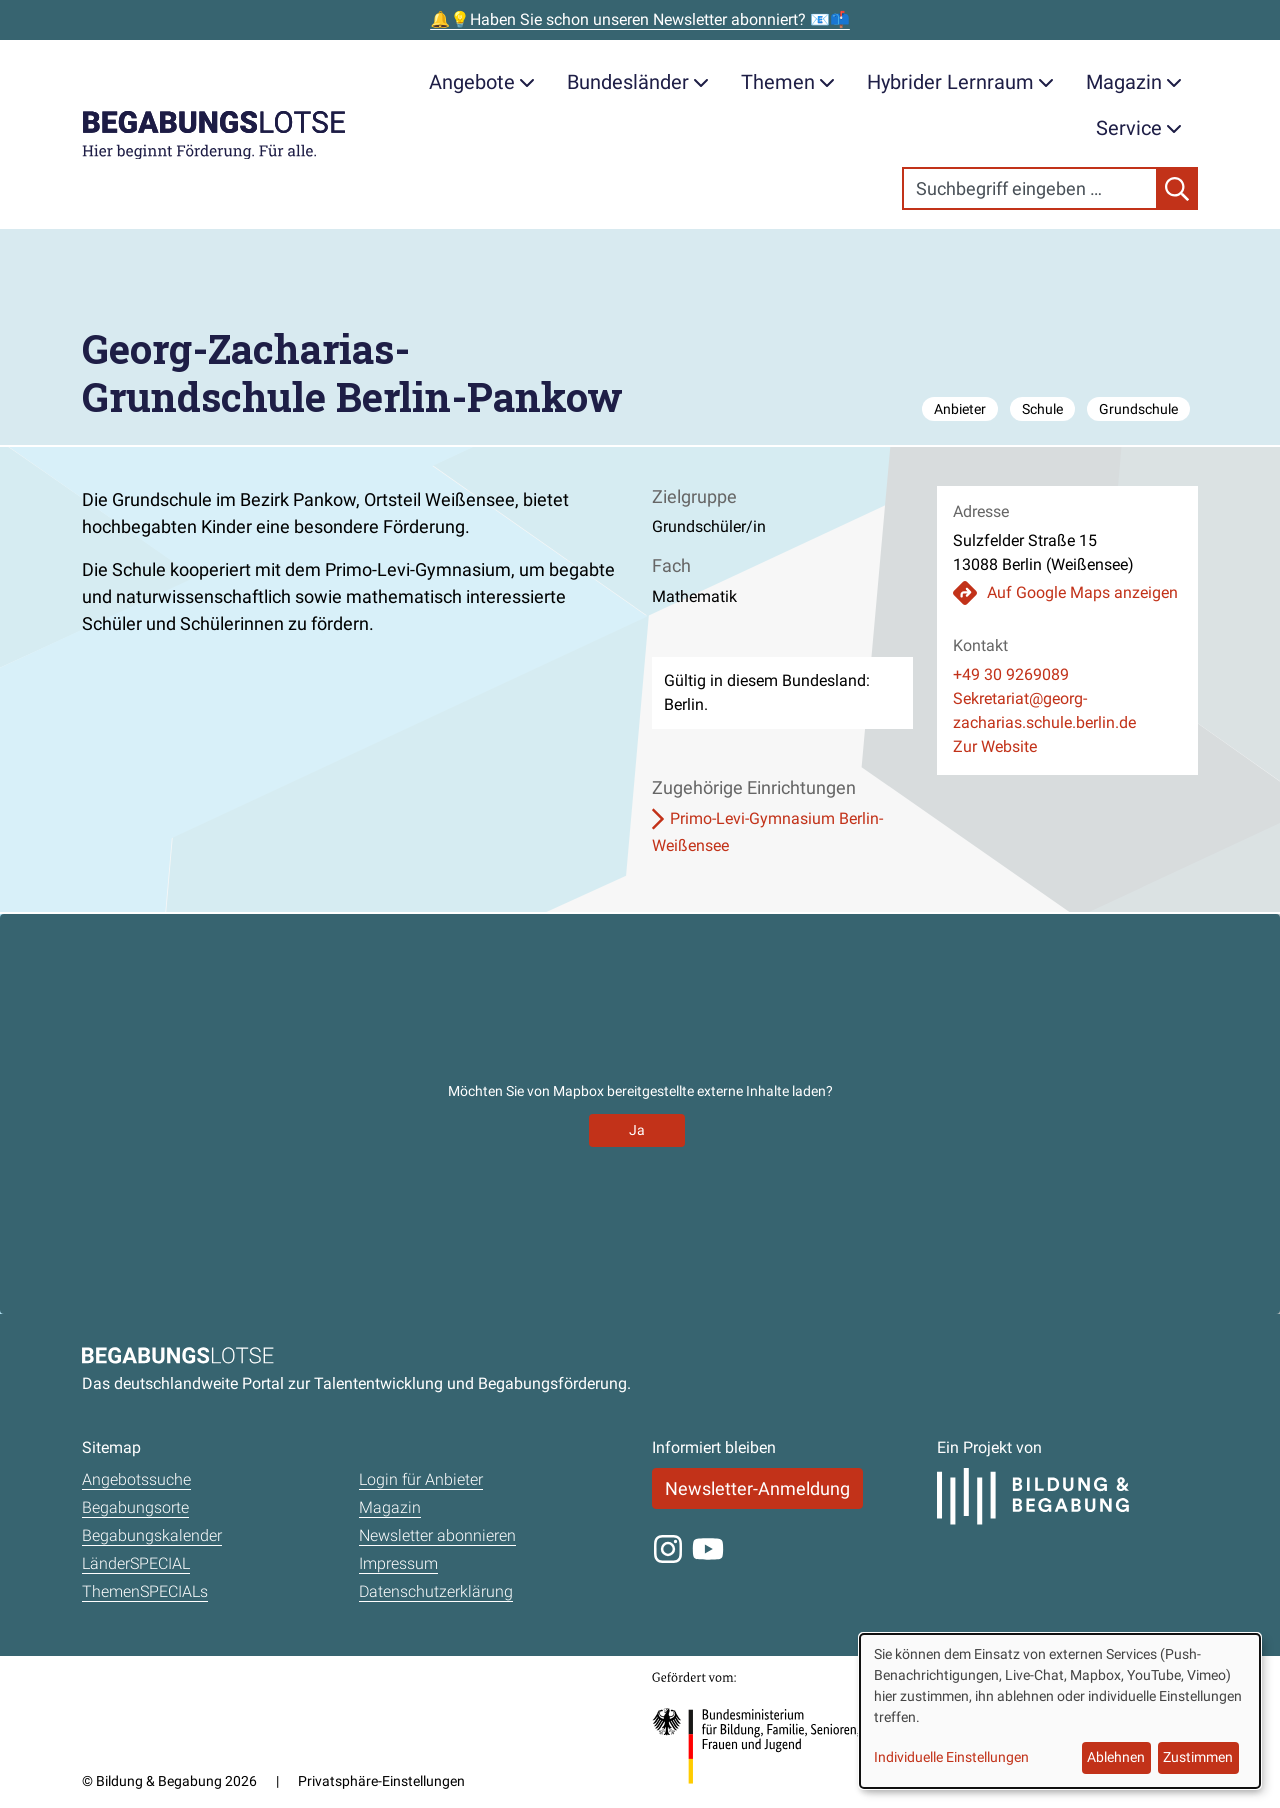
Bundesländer (638, 82)
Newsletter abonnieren (437, 1535)
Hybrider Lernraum (960, 82)
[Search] (1030, 188)
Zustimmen (1198, 1757)
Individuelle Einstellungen (951, 1757)
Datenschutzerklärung (436, 1591)
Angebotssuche (136, 1479)
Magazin (1134, 82)
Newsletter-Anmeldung (757, 1488)
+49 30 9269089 (1011, 674)
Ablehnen (1116, 1757)
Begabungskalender (152, 1535)
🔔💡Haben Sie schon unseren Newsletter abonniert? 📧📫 (640, 19)
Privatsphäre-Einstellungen (381, 1781)
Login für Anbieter (421, 1479)
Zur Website (995, 746)
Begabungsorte (135, 1507)
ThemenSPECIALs (145, 1591)
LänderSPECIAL (136, 1563)
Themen (788, 82)
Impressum (398, 1563)
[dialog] (1060, 1711)
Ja (637, 1130)
